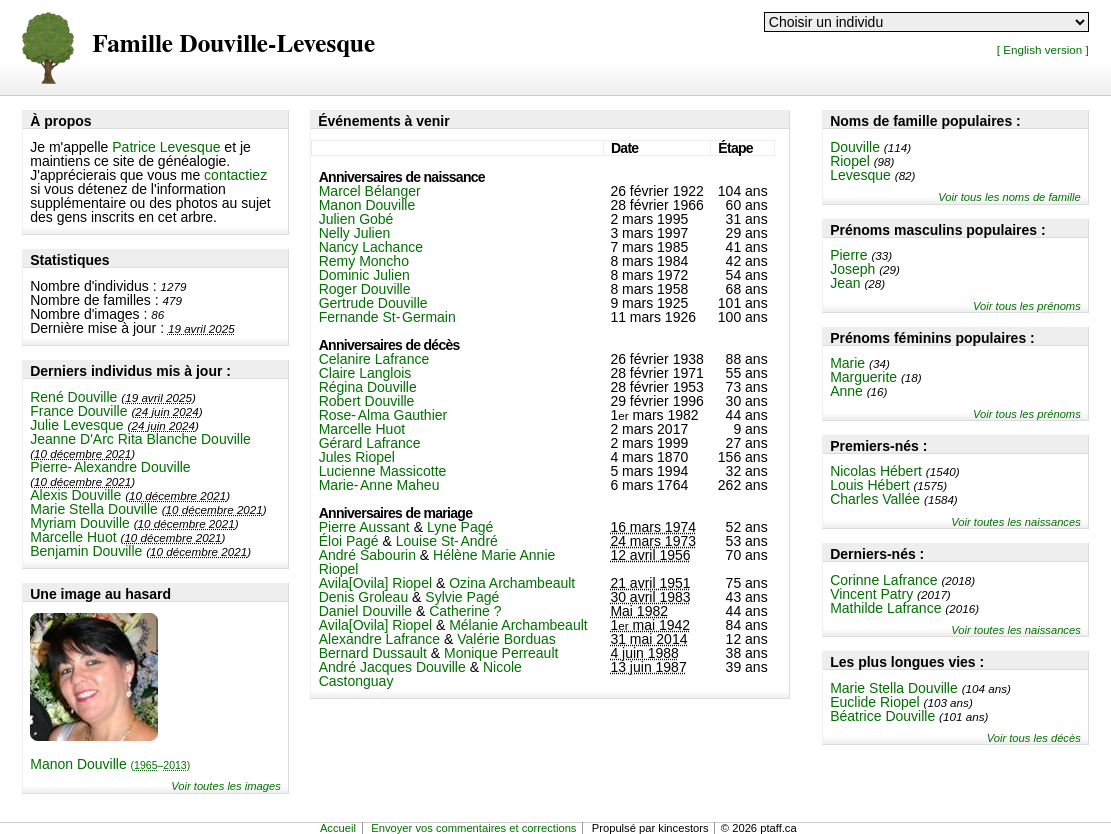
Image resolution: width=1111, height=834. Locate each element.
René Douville (73, 397)
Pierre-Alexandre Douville (110, 467)
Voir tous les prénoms (1027, 306)
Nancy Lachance (371, 247)
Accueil (338, 828)
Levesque (860, 175)
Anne (846, 391)
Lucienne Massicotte (383, 471)
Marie (847, 363)
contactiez (235, 175)
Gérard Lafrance (370, 443)
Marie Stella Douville (94, 509)
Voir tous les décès (1034, 738)
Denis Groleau (364, 597)
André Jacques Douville (392, 667)
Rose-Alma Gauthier (383, 415)
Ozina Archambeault (512, 583)
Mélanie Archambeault (518, 625)
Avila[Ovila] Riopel (375, 583)
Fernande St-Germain (387, 317)
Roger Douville (365, 289)
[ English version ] (1043, 49)
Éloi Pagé (349, 541)
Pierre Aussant (364, 527)
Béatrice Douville (882, 716)
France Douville (78, 411)
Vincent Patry (871, 594)
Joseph (852, 269)
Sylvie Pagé (462, 597)
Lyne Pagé (460, 527)
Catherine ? (465, 611)
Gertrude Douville (373, 303)
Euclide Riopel (875, 702)
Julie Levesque (76, 425)
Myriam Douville (80, 523)
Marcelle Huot (73, 537)
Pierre (848, 255)
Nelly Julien (355, 233)
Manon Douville (110, 764)
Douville (855, 147)
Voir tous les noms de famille (1009, 197)
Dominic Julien (364, 275)
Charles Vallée (875, 499)
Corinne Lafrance (883, 580)
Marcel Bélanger (370, 191)
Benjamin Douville (86, 551)
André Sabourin (367, 555)
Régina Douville (368, 387)
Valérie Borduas (506, 639)
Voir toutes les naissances (1016, 522)
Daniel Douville (365, 611)
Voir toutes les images (226, 786)
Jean (845, 283)
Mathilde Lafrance (885, 608)
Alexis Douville (75, 495)
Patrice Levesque (166, 147)
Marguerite (863, 377)
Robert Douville (367, 401)
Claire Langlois (365, 373)
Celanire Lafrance (374, 359)
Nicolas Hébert (876, 471)
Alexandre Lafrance (379, 639)
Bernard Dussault (373, 653)
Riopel (850, 161)
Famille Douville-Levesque (233, 44)
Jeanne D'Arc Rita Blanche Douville (140, 439)
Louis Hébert (869, 485)
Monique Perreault (501, 653)
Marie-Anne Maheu (379, 485)
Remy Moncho (364, 261)
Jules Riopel (357, 457)
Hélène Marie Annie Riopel (437, 562)
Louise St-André (447, 541)
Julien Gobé (356, 219)
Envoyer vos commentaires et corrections (473, 828)
